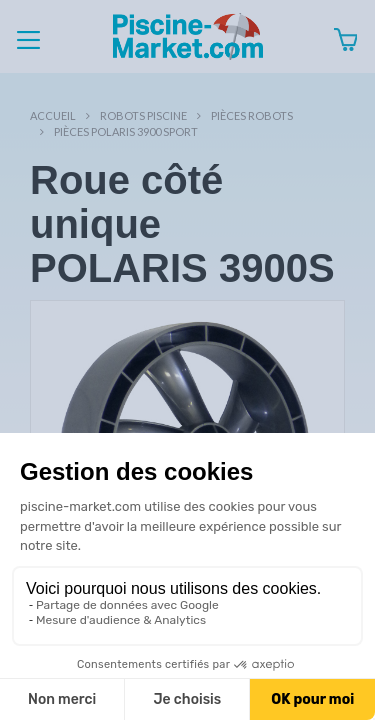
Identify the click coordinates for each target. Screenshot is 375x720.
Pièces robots (252, 115)
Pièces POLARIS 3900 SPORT (126, 131)
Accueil (53, 115)
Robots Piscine (143, 115)
